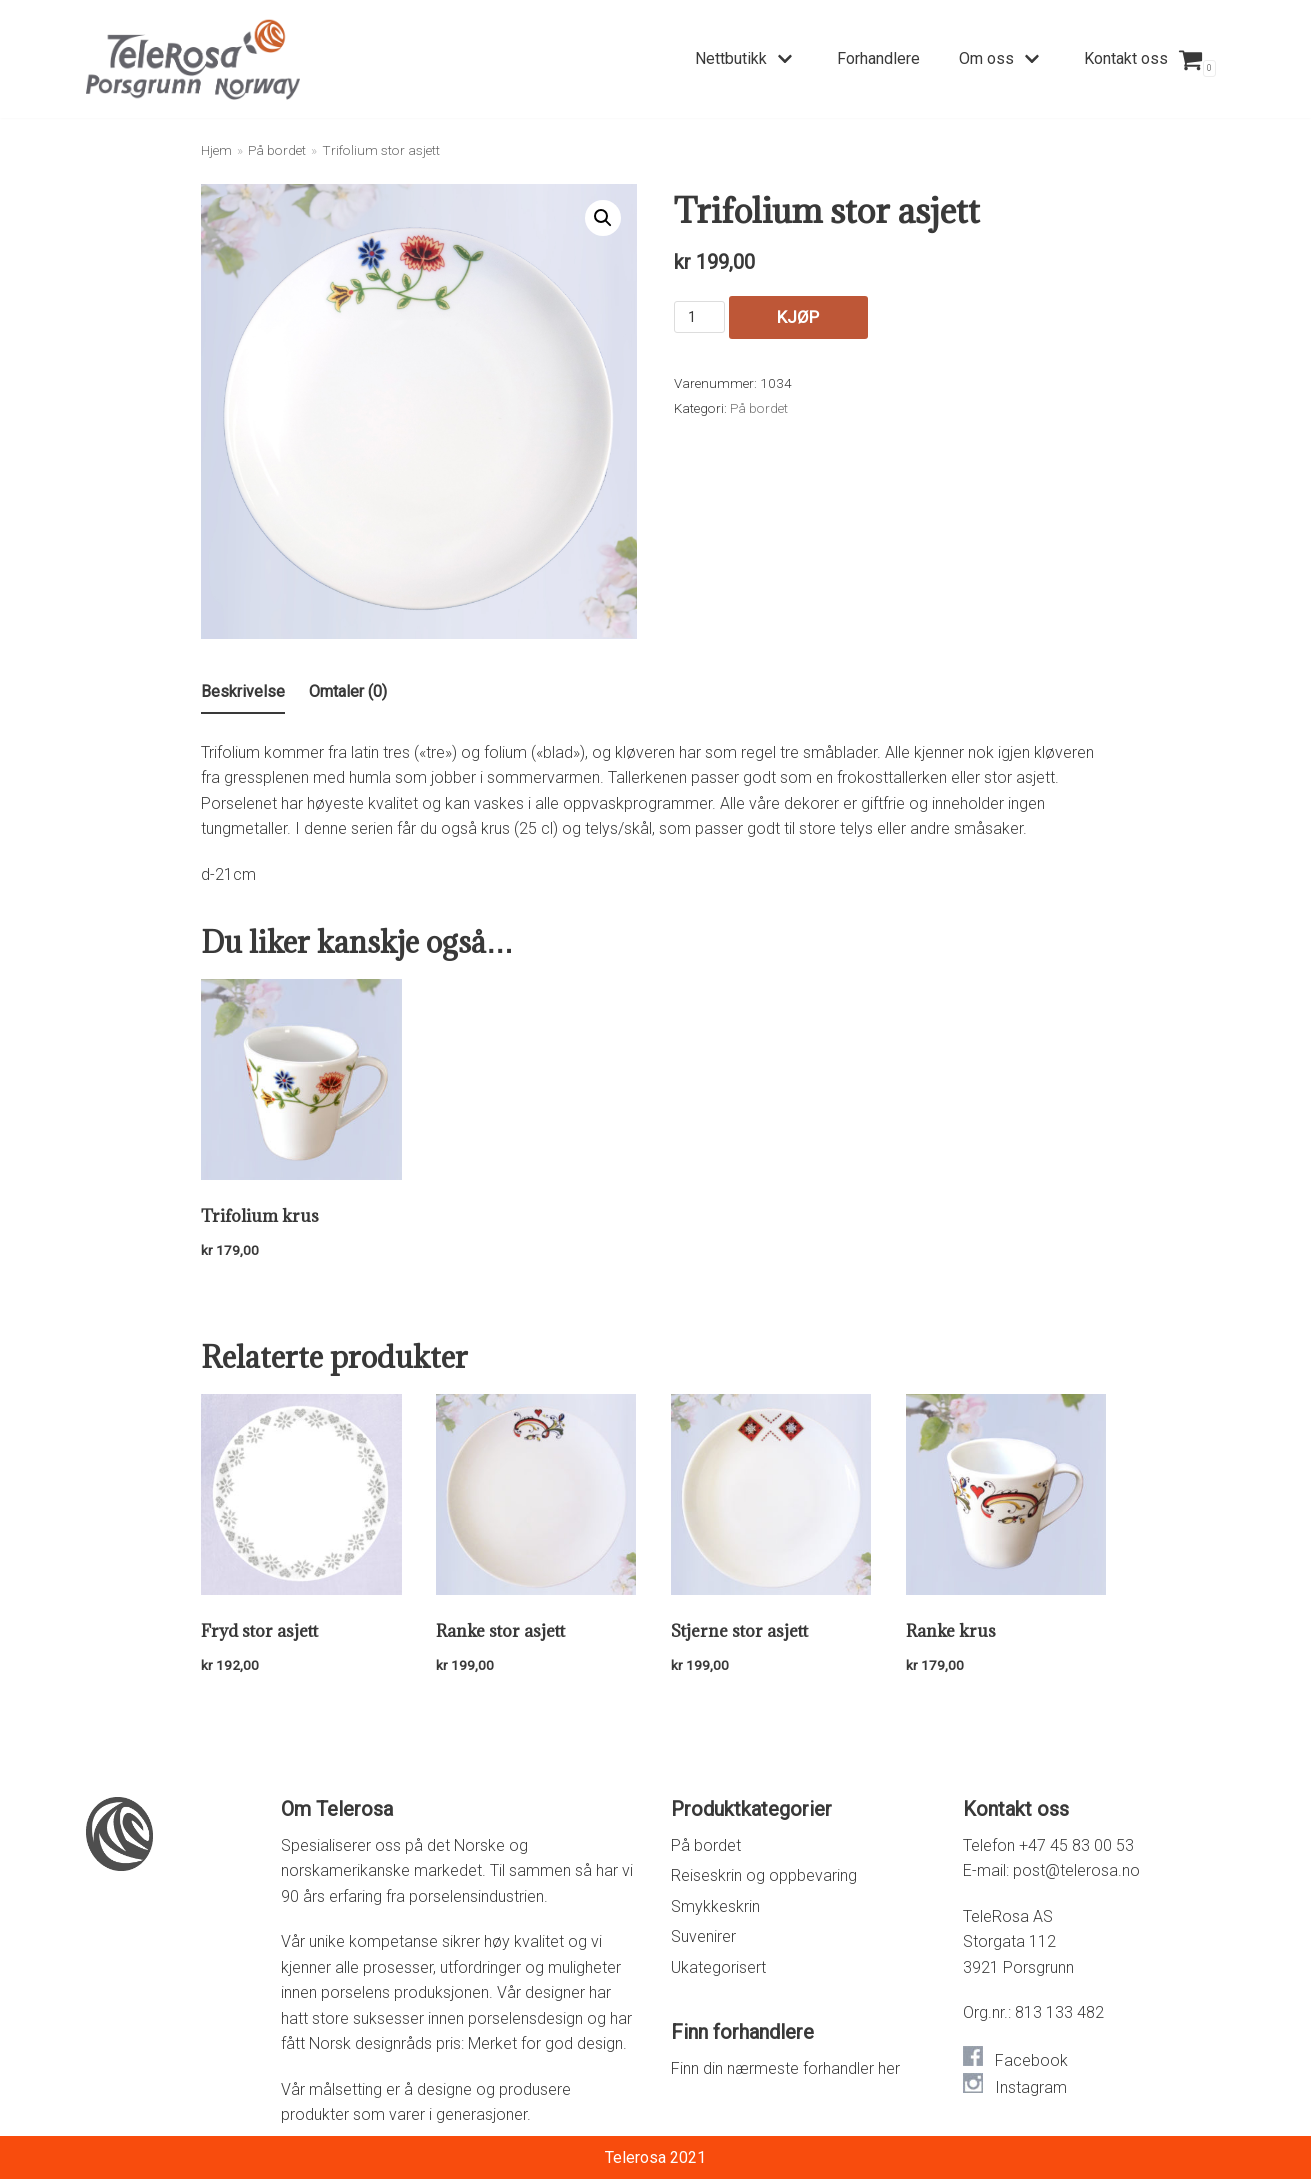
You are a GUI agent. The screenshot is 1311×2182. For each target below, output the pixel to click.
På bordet (277, 150)
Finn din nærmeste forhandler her (785, 2071)
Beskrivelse (243, 691)
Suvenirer (703, 1939)
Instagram (1031, 2090)
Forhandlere (878, 58)
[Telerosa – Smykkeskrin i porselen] (193, 59)
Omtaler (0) (348, 691)
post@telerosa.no (1076, 1873)
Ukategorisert (718, 1969)
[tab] (243, 693)
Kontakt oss (1126, 58)
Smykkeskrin (715, 1908)
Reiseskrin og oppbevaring (764, 1878)
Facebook (1031, 2063)
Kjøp (763, 317)
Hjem (216, 150)
